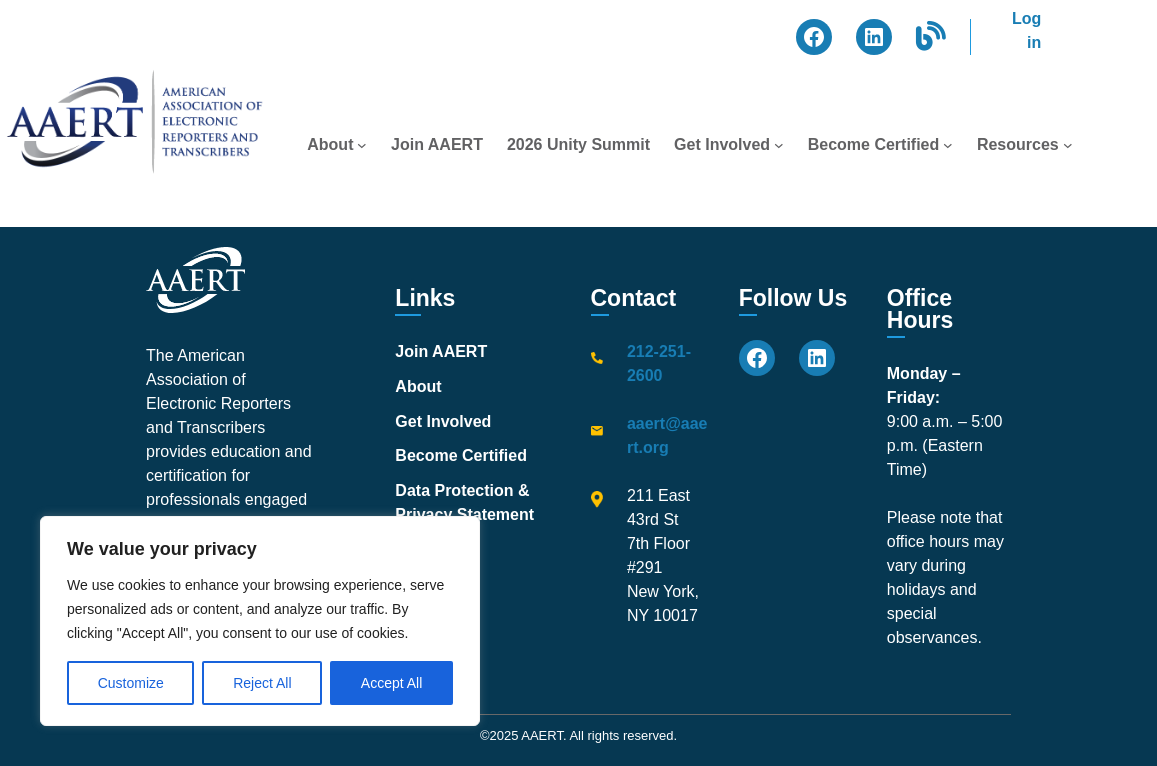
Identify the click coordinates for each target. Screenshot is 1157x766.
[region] (260, 621)
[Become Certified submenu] (948, 145)
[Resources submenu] (1068, 145)
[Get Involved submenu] (779, 145)
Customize (131, 683)
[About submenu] (362, 145)
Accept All (391, 683)
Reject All (262, 683)
